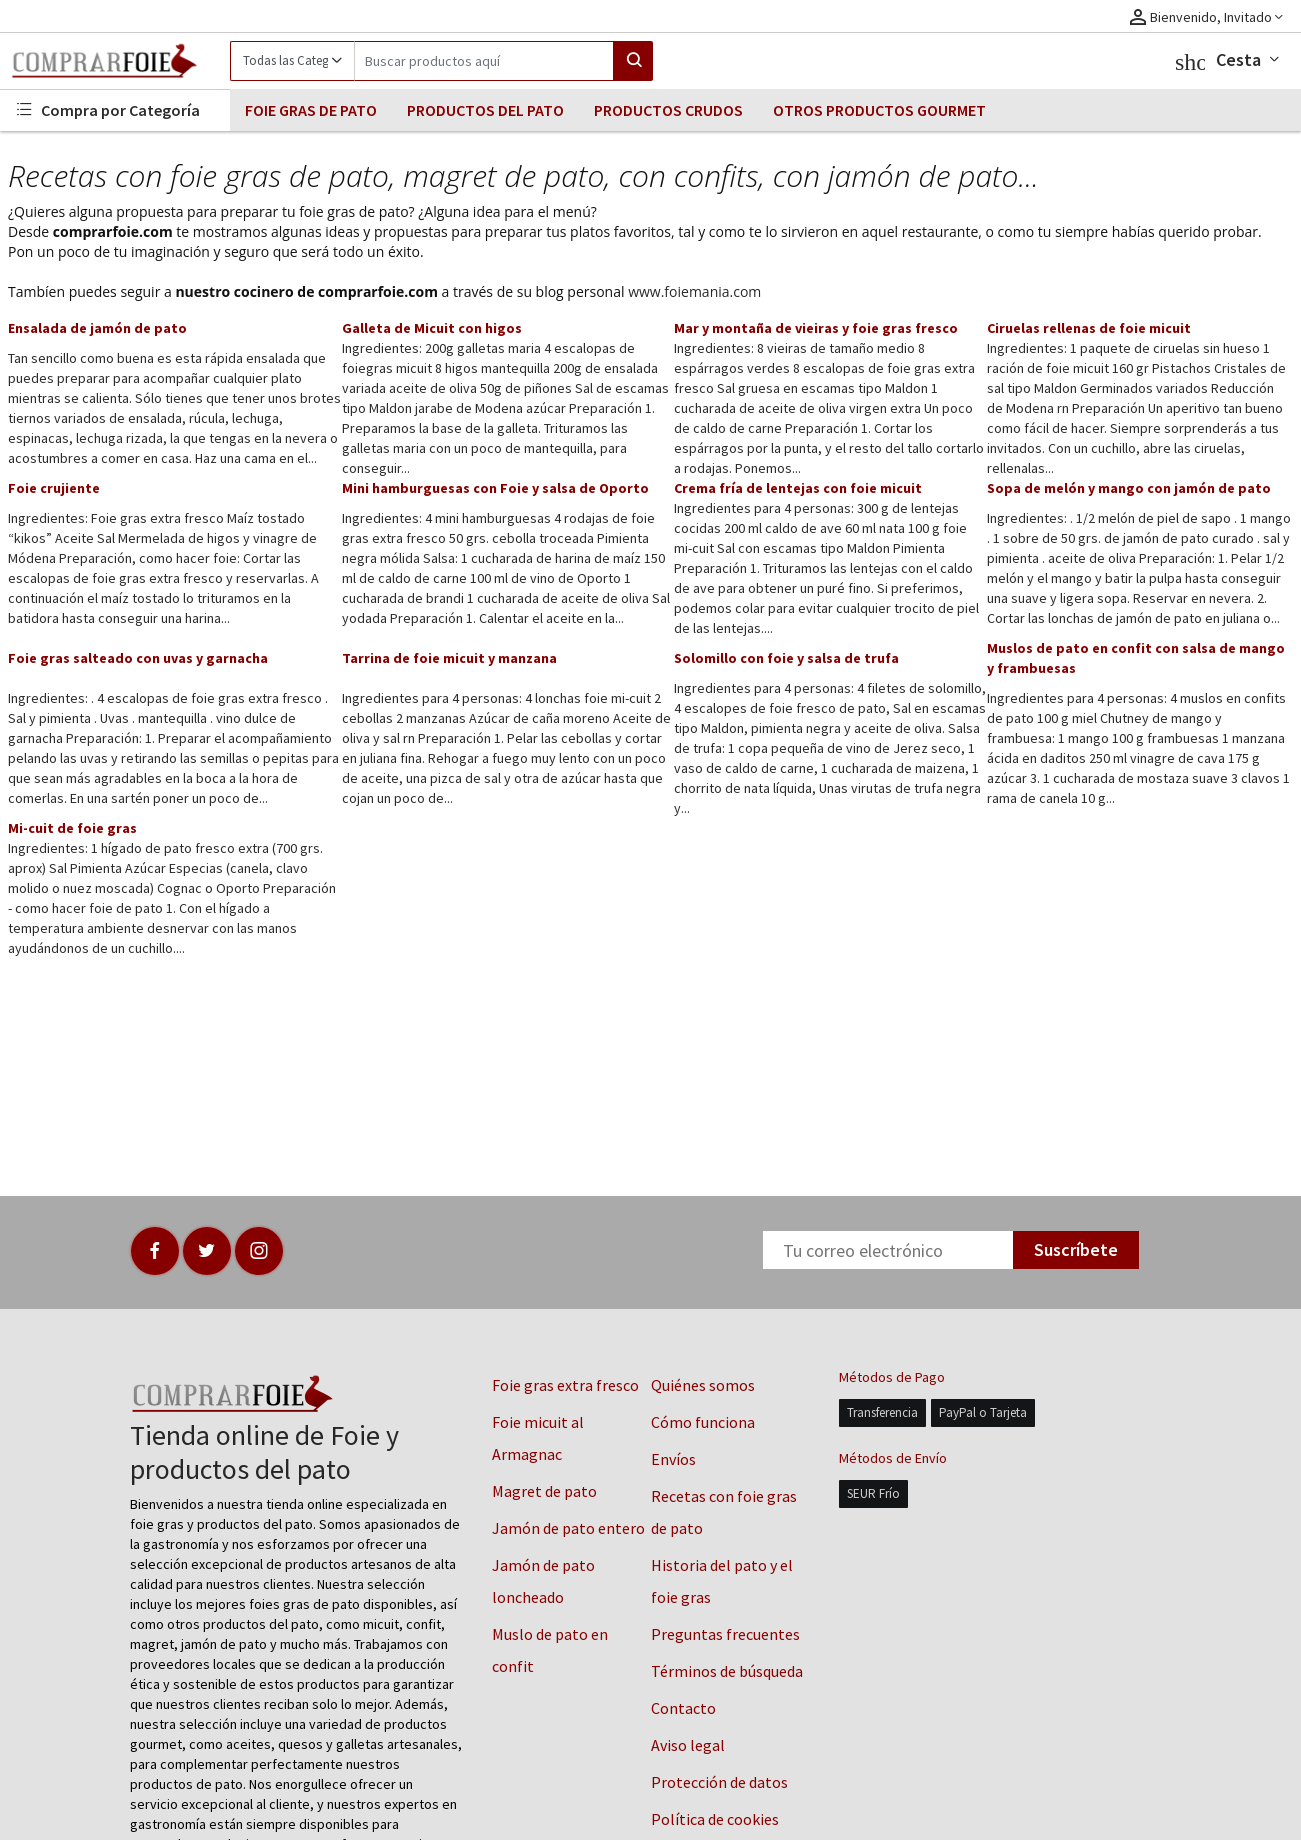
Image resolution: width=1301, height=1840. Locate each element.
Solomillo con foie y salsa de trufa (786, 658)
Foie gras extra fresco (565, 1385)
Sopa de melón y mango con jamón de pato (1129, 488)
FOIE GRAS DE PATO (311, 110)
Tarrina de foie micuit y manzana (449, 658)
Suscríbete (1076, 1249)
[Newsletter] (888, 1250)
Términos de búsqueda (727, 1671)
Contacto (683, 1708)
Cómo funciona (703, 1422)
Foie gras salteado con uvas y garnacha (138, 658)
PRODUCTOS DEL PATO (485, 110)
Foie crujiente (54, 488)
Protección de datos (719, 1782)
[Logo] (115, 61)
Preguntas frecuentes (725, 1634)
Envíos (673, 1459)
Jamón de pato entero (568, 1528)
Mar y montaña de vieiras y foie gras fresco (816, 328)
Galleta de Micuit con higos (432, 328)
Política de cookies (715, 1819)
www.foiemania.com (694, 291)
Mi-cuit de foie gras (72, 828)
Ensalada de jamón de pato (97, 328)
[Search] (484, 61)
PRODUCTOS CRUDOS (668, 110)
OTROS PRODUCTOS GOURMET (879, 110)
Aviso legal (688, 1745)
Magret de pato (544, 1491)
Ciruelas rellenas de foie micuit (1089, 328)
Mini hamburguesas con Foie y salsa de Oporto (495, 488)
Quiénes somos (703, 1385)
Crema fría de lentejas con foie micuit (798, 488)
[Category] (292, 61)
